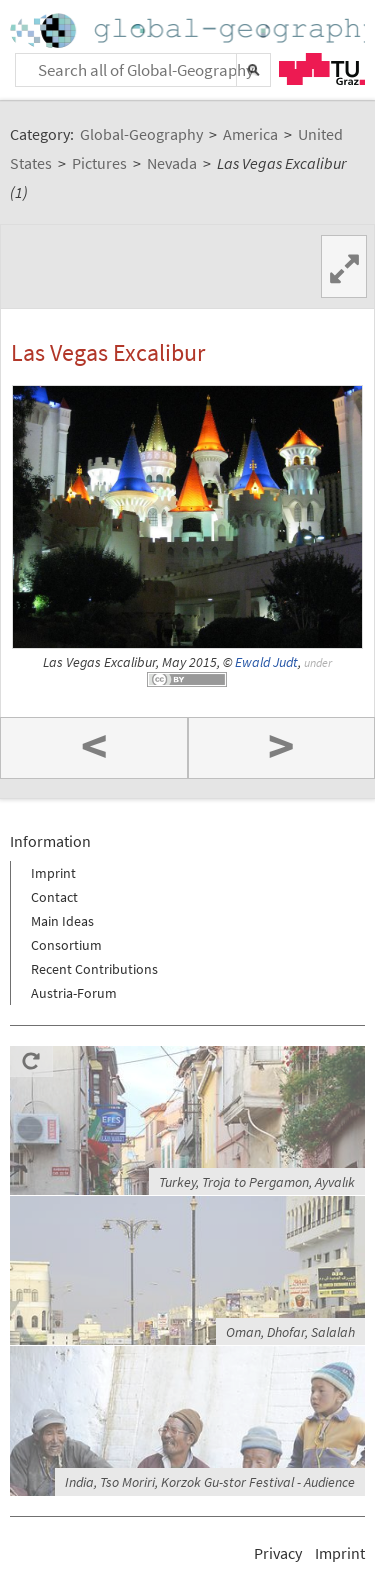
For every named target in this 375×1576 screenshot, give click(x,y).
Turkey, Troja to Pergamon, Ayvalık (257, 1182)
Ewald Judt (266, 662)
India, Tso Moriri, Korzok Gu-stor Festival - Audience (210, 1482)
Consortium (66, 945)
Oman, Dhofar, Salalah (290, 1332)
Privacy (278, 1553)
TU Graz (322, 69)
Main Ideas (62, 921)
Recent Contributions (94, 969)
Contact (54, 897)
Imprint (53, 873)
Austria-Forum (74, 993)
